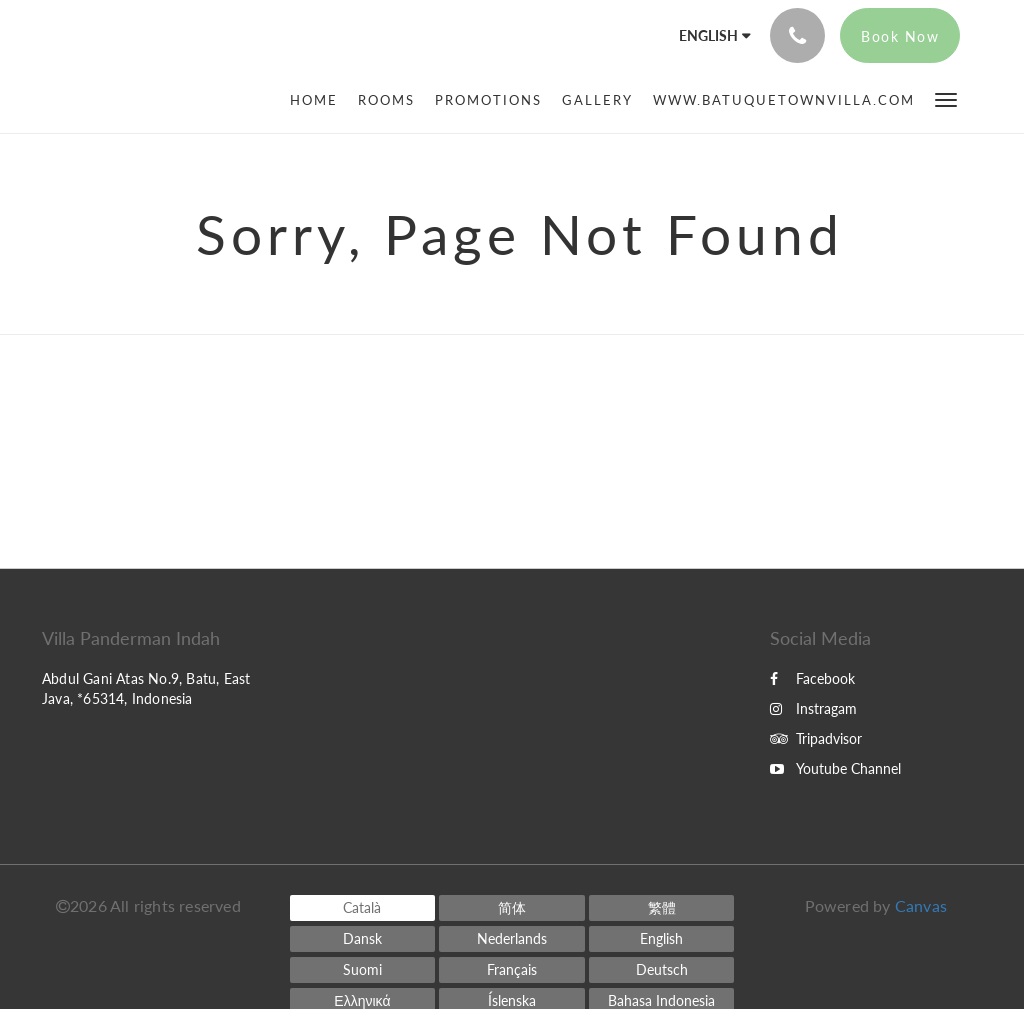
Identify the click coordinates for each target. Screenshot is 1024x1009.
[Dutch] (512, 939)
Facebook (812, 678)
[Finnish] (363, 970)
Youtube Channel (835, 768)
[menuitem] (319, 100)
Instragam (813, 708)
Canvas (921, 905)
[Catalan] (363, 908)
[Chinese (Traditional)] (662, 908)
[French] (512, 970)
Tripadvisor (816, 738)
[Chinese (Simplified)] (512, 908)
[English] (662, 939)
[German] (662, 970)
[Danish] (363, 939)
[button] (946, 98)
